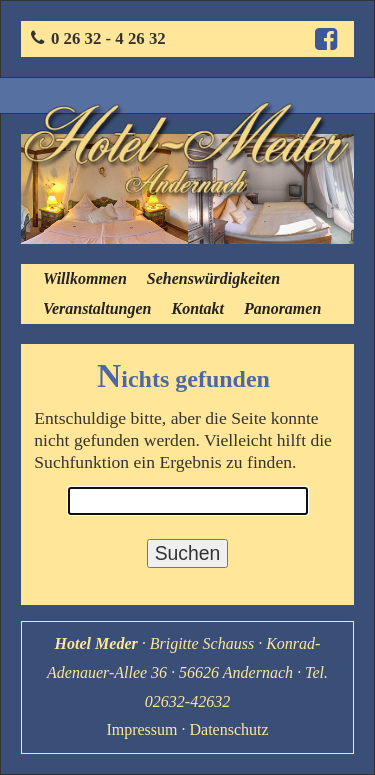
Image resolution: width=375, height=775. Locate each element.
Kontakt (197, 308)
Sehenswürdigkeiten (213, 278)
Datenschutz (229, 729)
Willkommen (85, 278)
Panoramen (282, 308)
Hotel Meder (96, 643)
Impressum (141, 729)
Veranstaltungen (97, 308)
